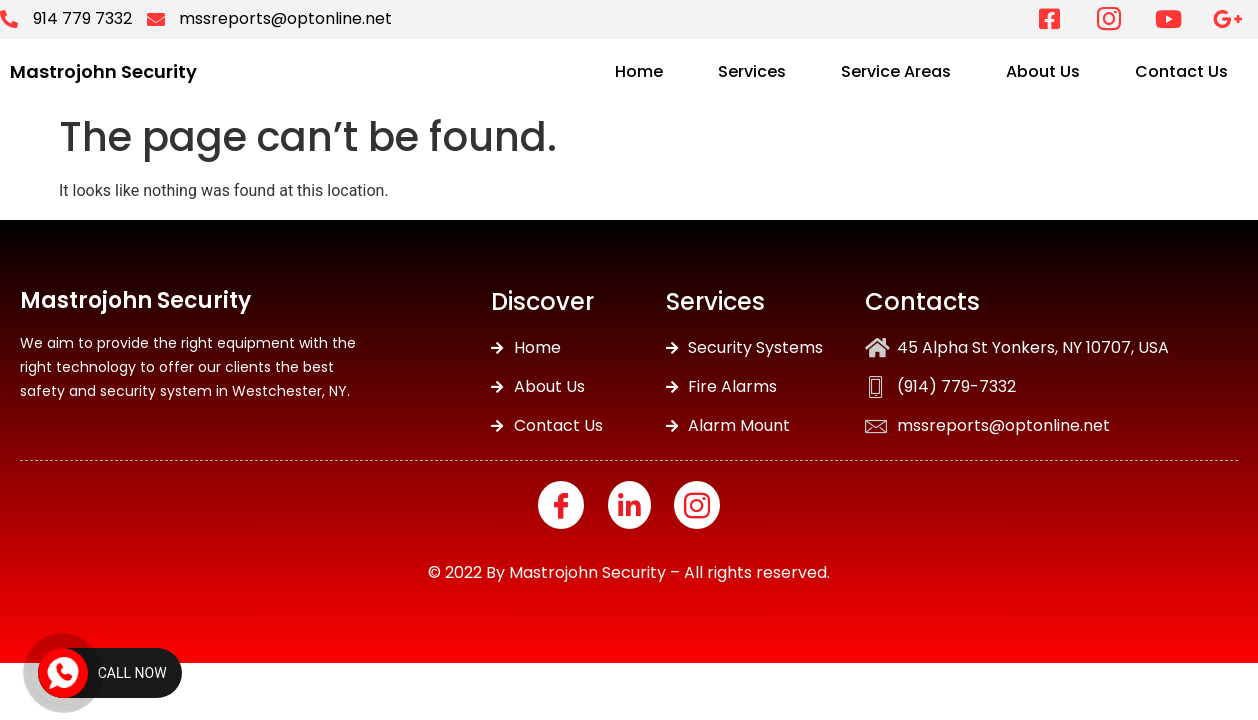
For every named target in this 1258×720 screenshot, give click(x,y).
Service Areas (896, 71)
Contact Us (1181, 71)
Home (639, 71)
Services (752, 71)
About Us (1043, 71)
